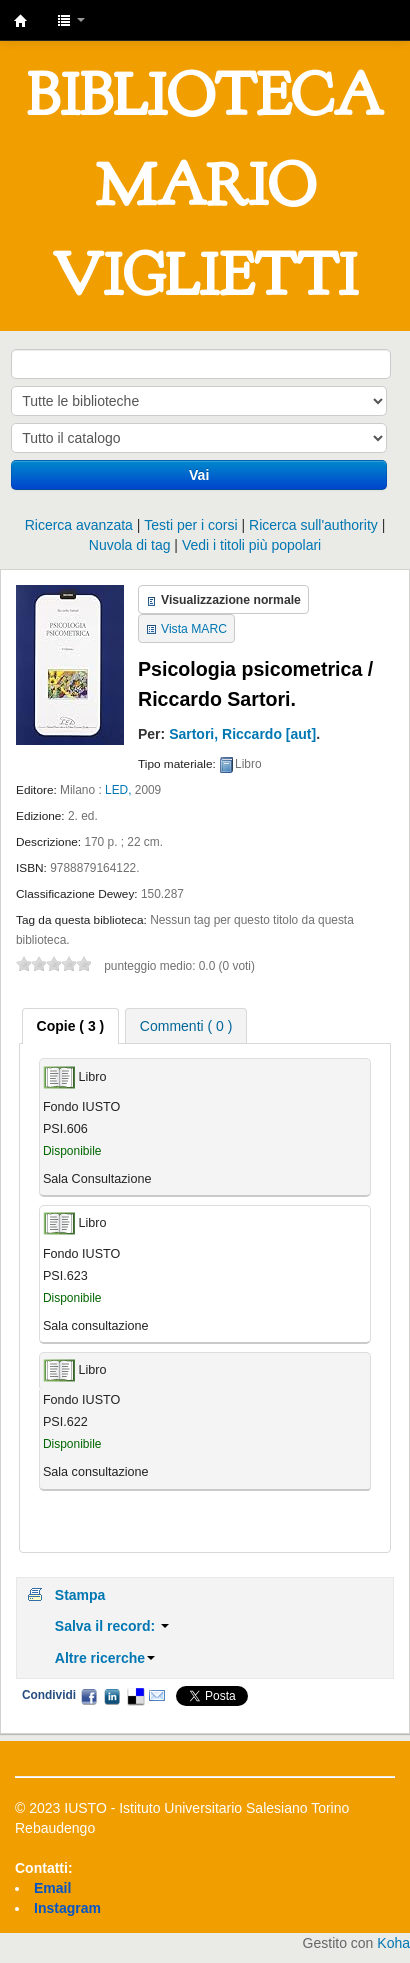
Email (157, 1696)
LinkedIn (112, 1696)
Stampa (80, 1595)
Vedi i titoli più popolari (251, 545)
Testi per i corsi (190, 525)
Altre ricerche (105, 1658)
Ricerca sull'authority (313, 525)
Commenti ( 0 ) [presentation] (186, 1026)
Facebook (89, 1696)
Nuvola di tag (130, 545)
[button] (71, 20)
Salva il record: (112, 1626)
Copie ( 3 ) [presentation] (71, 1026)
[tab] (71, 1026)
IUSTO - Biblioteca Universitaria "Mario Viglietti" (21, 21)
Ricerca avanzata (79, 525)
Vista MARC (194, 629)
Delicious (135, 1696)
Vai (199, 475)
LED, (118, 790)
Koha (393, 1943)
